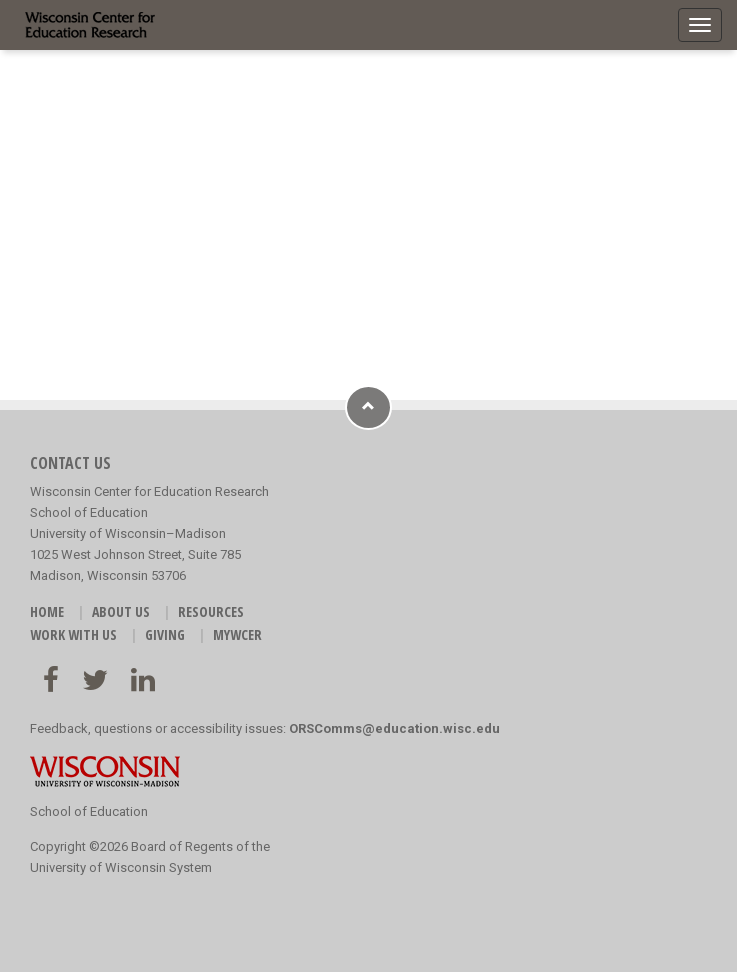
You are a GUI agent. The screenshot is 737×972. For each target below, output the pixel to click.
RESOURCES (211, 611)
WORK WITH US (73, 634)
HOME (47, 611)
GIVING (165, 634)
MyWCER (237, 634)
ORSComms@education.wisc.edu (394, 728)
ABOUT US (121, 611)
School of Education (89, 811)
